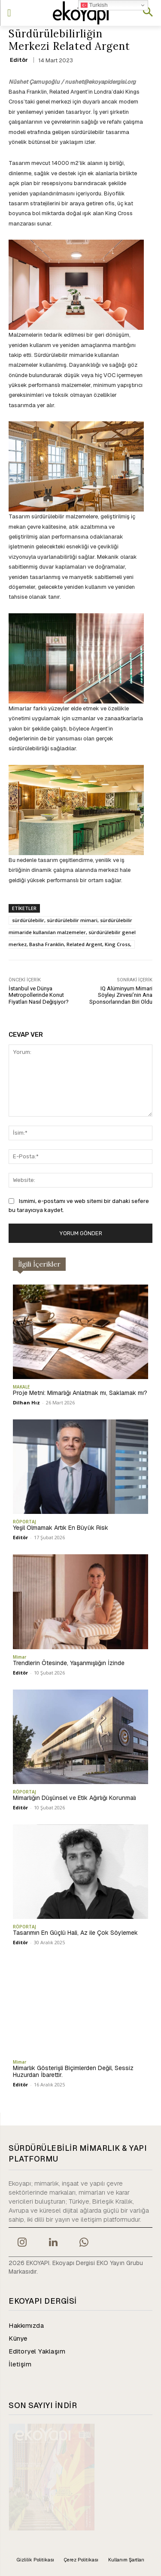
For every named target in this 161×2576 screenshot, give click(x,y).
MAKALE (21, 1387)
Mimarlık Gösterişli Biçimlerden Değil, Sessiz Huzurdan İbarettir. (73, 2071)
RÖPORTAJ (24, 1521)
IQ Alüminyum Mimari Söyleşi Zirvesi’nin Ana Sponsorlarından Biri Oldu (120, 995)
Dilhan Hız (26, 1402)
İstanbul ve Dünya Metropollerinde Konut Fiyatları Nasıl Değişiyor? (39, 995)
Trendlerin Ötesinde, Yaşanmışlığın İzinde (69, 1663)
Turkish (94, 5)
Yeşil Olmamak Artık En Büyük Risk (60, 1528)
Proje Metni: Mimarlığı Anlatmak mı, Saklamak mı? (80, 1393)
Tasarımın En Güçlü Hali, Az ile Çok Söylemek (75, 1933)
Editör (19, 60)
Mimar (19, 1657)
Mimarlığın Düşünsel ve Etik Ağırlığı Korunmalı (74, 1798)
